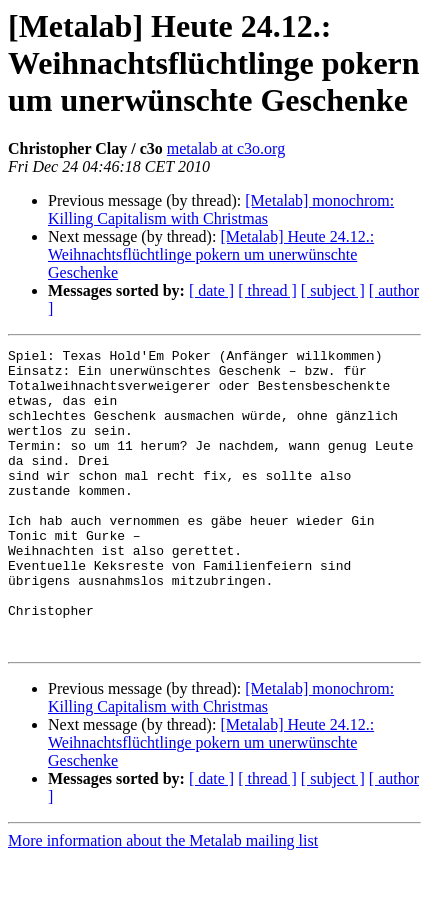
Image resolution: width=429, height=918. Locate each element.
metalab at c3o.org (226, 148)
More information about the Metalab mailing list (163, 900)
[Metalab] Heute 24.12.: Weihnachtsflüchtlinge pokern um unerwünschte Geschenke (211, 254)
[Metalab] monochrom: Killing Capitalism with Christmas (221, 209)
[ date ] (211, 290)
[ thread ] (267, 290)
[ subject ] (333, 290)
